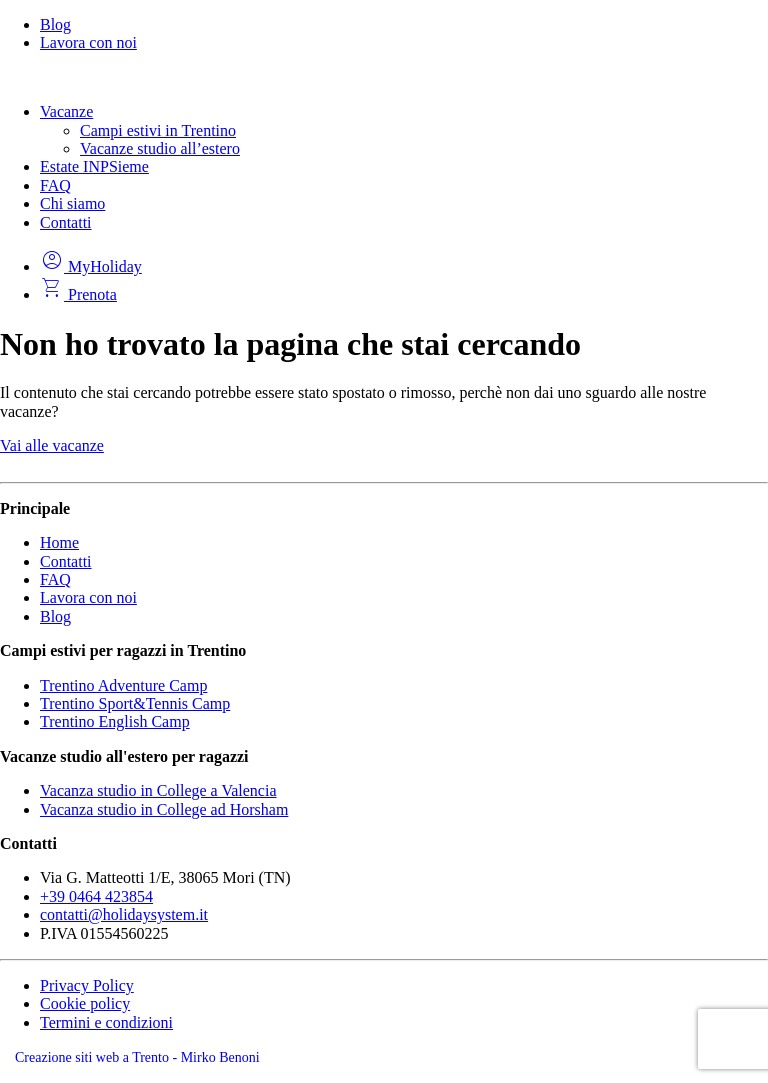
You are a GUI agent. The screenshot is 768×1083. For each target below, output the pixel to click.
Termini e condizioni (106, 1022)
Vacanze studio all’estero (160, 148)
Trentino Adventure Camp (123, 685)
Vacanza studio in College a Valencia (158, 790)
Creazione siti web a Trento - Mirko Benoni (137, 1057)
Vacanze (66, 111)
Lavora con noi (88, 42)
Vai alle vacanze (52, 445)
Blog (55, 24)
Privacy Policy (87, 985)
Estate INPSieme (94, 166)
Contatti (66, 222)
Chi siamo (72, 203)
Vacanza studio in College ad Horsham (164, 809)
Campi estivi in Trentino (158, 130)
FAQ (55, 185)
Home (59, 542)
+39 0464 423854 (96, 896)
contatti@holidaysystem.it (124, 914)
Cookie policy (85, 1003)
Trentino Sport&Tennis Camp (135, 703)
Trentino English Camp (115, 721)
